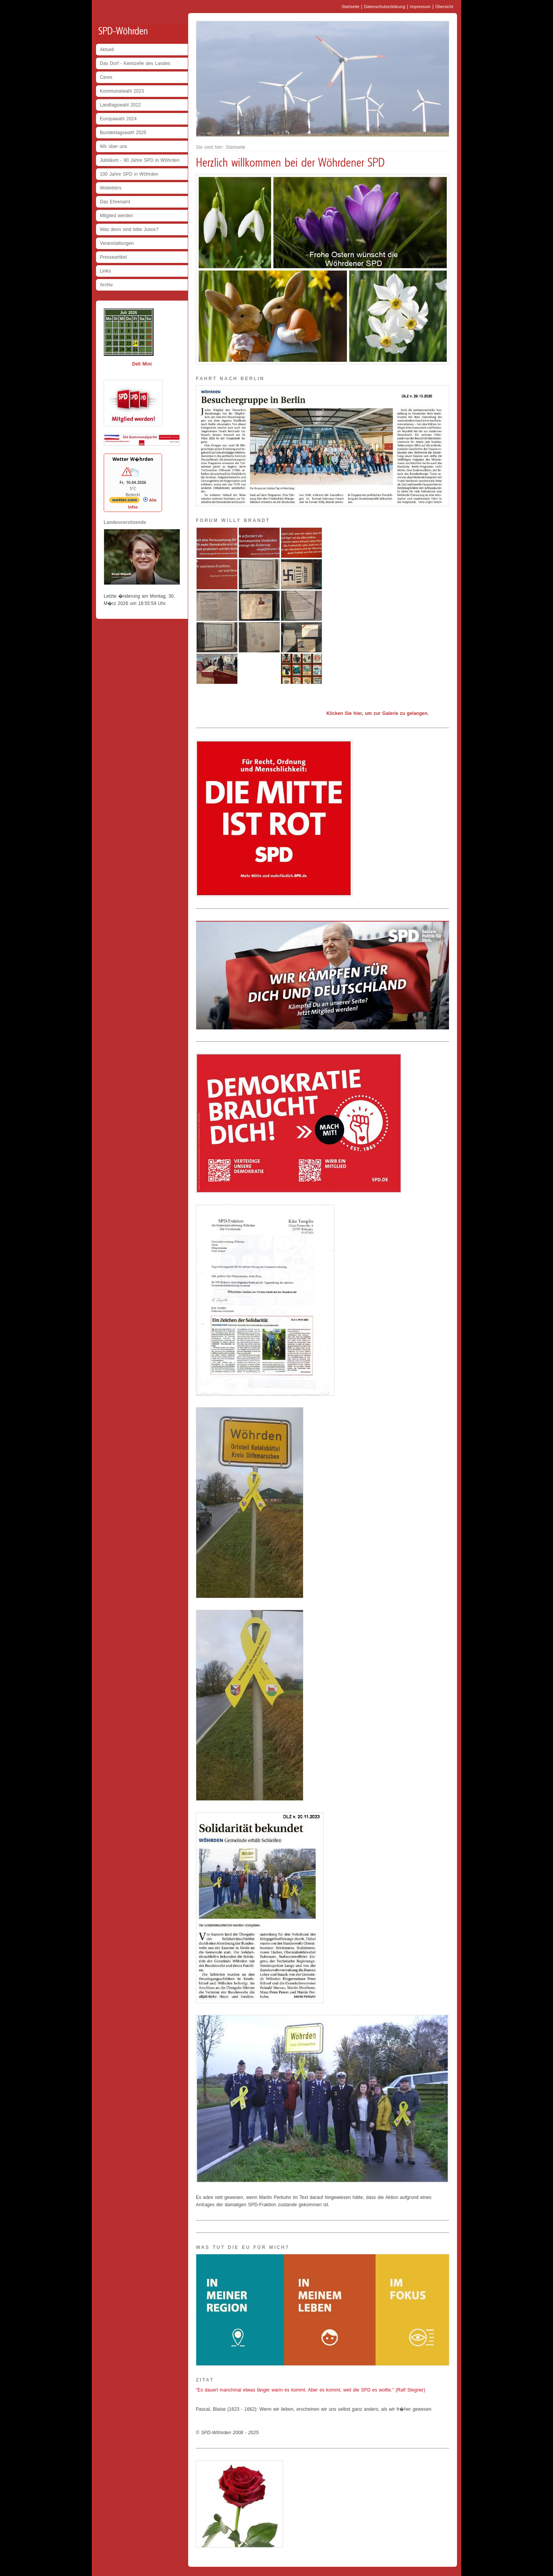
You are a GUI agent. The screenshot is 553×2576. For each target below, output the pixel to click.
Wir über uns (113, 146)
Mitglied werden (116, 215)
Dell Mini (142, 364)
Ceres (106, 77)
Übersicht (444, 6)
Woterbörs (110, 188)
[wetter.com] (124, 501)
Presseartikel (113, 257)
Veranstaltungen (117, 243)
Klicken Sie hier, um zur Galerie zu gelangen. (377, 713)
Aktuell (107, 49)
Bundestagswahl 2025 (123, 132)
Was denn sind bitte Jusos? (129, 229)
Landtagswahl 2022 (120, 105)
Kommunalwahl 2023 (122, 91)
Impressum (420, 6)
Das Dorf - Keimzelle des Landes (135, 63)
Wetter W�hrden (133, 459)
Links (105, 271)
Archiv (106, 285)
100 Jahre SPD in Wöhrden (129, 174)
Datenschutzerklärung (384, 6)
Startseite (350, 6)
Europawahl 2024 (118, 118)
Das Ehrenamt (115, 201)
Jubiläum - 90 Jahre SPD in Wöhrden (140, 160)
